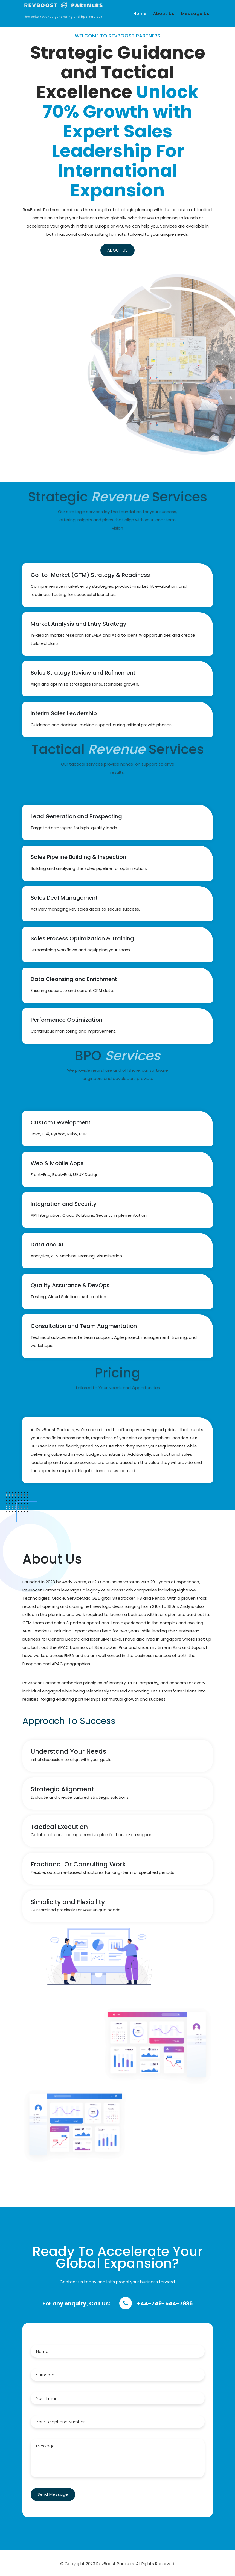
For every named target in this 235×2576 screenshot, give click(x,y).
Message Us (195, 13)
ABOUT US (83, 250)
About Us (164, 13)
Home (140, 13)
